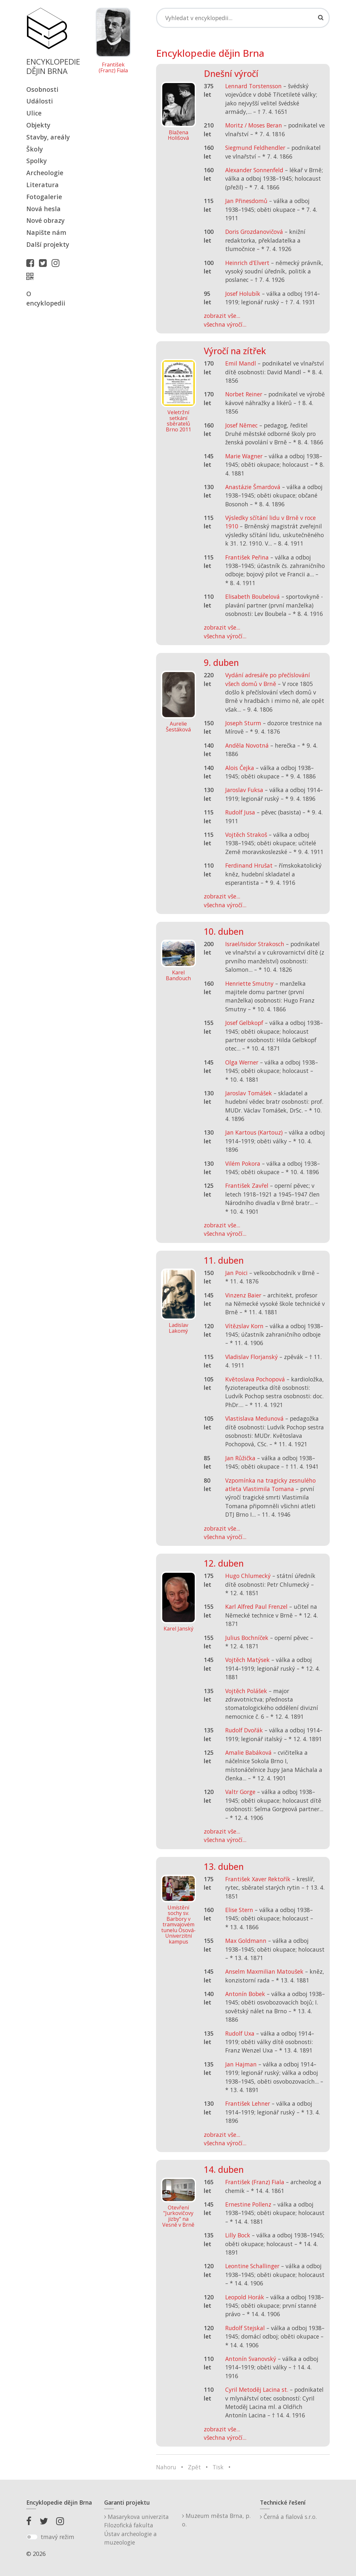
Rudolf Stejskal (245, 2328)
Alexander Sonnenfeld (254, 170)
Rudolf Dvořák (244, 1730)
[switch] (32, 2537)
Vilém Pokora (242, 1163)
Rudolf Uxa (239, 2033)
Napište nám (46, 232)
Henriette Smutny (249, 983)
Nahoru (166, 2467)
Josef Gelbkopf (244, 1023)
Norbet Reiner (243, 394)
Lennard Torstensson (253, 86)
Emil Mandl (240, 363)
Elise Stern (239, 1910)
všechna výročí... (225, 324)
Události (39, 101)
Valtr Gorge (240, 1792)
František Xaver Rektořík (257, 1879)
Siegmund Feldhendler (255, 147)
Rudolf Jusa (240, 812)
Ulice (34, 113)
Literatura (42, 184)
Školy (34, 149)
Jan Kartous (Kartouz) (254, 1132)
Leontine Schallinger (252, 2266)
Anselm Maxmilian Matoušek (264, 1971)
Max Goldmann (245, 1940)
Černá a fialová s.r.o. (288, 2517)
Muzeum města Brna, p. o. (216, 2520)
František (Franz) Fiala (113, 67)
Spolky (36, 160)
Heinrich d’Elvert (247, 263)
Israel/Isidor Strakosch (254, 944)
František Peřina (247, 557)
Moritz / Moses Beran (253, 125)
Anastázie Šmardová (252, 487)
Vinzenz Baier (243, 1295)
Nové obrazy (45, 220)
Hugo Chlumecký (248, 1576)
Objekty (38, 125)
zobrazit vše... (222, 315)
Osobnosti (42, 89)
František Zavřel (246, 1185)
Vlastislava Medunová (254, 1418)
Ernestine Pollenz (248, 2204)
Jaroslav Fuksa (244, 790)
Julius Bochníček (246, 1638)
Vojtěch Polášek (246, 1691)
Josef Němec (241, 425)
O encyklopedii (45, 298)
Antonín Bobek (245, 1994)
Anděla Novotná (247, 745)
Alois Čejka (239, 768)
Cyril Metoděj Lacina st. (256, 2389)
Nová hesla (43, 208)
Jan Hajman (241, 2064)
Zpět (194, 2467)
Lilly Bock (237, 2235)
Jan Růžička (240, 1458)
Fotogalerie (44, 196)
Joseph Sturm (243, 723)
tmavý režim (57, 2537)
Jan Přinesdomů (246, 201)
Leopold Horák (244, 2297)
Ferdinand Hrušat (249, 865)
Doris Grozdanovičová (254, 231)
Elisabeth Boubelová (252, 596)
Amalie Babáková (248, 1752)
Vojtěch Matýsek (247, 1660)
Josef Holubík (242, 293)
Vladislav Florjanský (251, 1357)
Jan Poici (236, 1273)
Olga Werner (241, 1062)
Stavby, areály (48, 137)
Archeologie (44, 172)
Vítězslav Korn (244, 1326)
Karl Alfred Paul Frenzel (256, 1606)
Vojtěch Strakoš (246, 834)
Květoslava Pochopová (255, 1379)
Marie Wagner (244, 456)
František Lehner (247, 2103)
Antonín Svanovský (250, 2359)
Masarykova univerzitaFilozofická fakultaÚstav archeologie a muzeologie (136, 2529)
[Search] (243, 18)
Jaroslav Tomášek (248, 1093)
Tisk (218, 2467)
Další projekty (47, 244)
